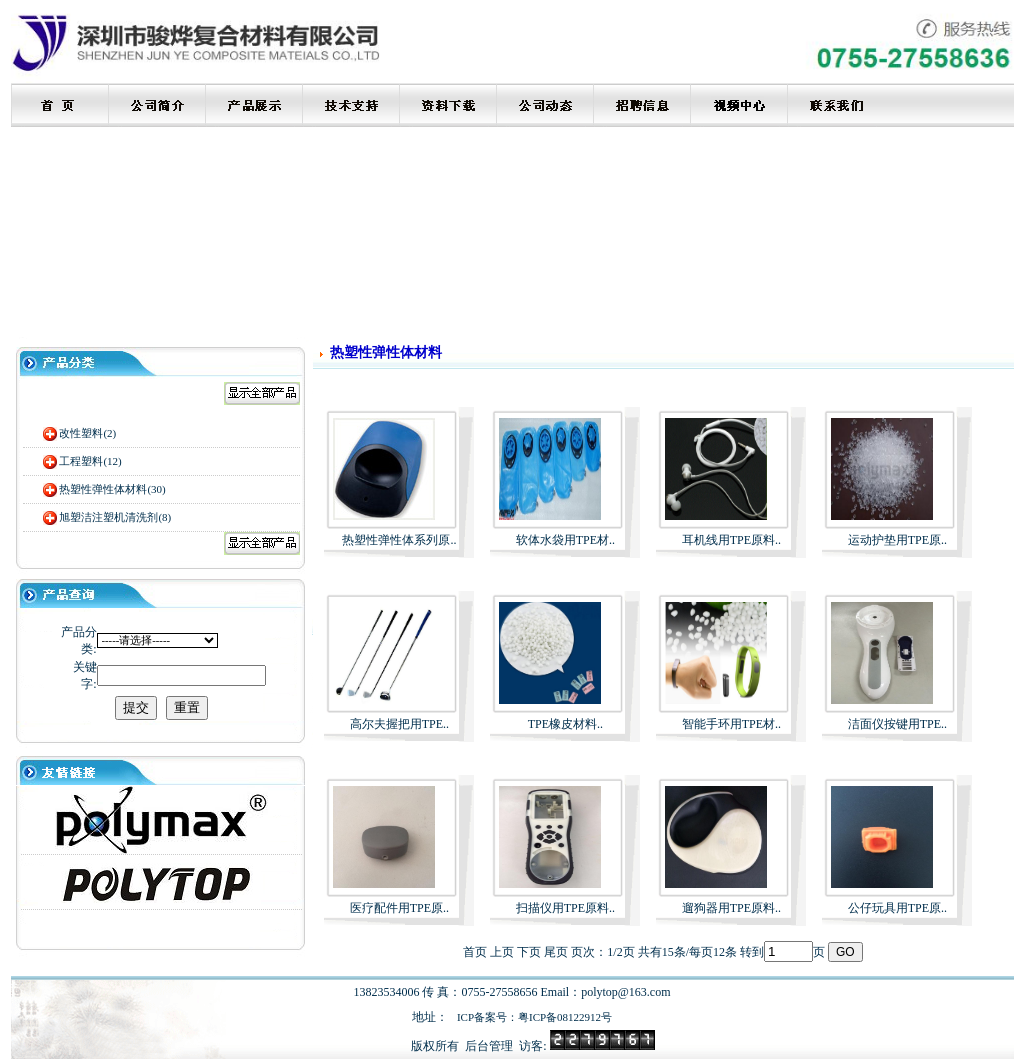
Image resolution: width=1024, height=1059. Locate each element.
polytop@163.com (625, 992)
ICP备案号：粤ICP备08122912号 (534, 1017)
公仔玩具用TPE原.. (897, 908)
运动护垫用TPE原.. (897, 540)
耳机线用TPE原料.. (731, 540)
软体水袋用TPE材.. (565, 540)
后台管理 (489, 1046)
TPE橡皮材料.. (565, 724)
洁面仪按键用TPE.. (897, 724)
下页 (529, 952)
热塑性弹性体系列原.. (399, 540)
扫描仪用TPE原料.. (565, 908)
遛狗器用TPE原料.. (731, 908)
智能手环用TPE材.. (731, 724)
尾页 (556, 952)
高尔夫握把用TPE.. (399, 724)
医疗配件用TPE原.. (399, 908)
